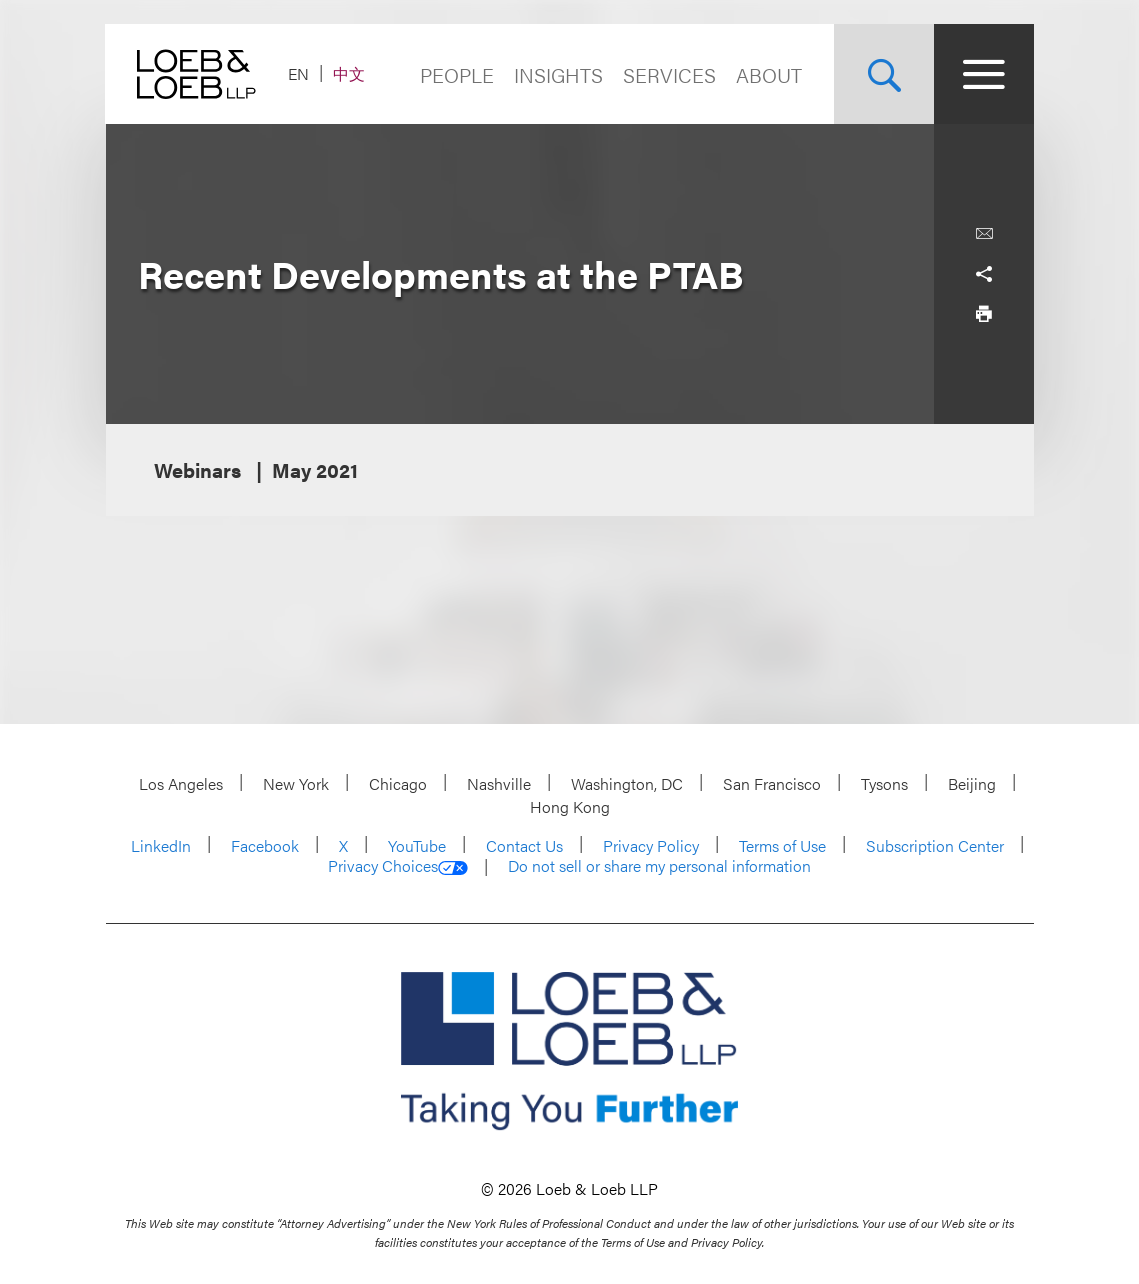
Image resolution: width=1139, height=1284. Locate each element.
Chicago (398, 783)
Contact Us (524, 845)
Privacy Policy (651, 845)
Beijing (972, 783)
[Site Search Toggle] (884, 74)
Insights (558, 74)
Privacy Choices (398, 866)
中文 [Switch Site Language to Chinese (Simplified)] (350, 73)
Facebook (265, 845)
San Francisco (772, 783)
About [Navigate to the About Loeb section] (769, 74)
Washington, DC (627, 783)
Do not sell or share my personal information (659, 866)
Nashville (499, 783)
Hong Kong (570, 806)
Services (669, 74)
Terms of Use (782, 845)
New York (296, 783)
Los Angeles (181, 783)
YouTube (417, 845)
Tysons (884, 783)
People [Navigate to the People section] (457, 74)
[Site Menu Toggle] (984, 74)
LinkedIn (161, 845)
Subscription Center (935, 845)
